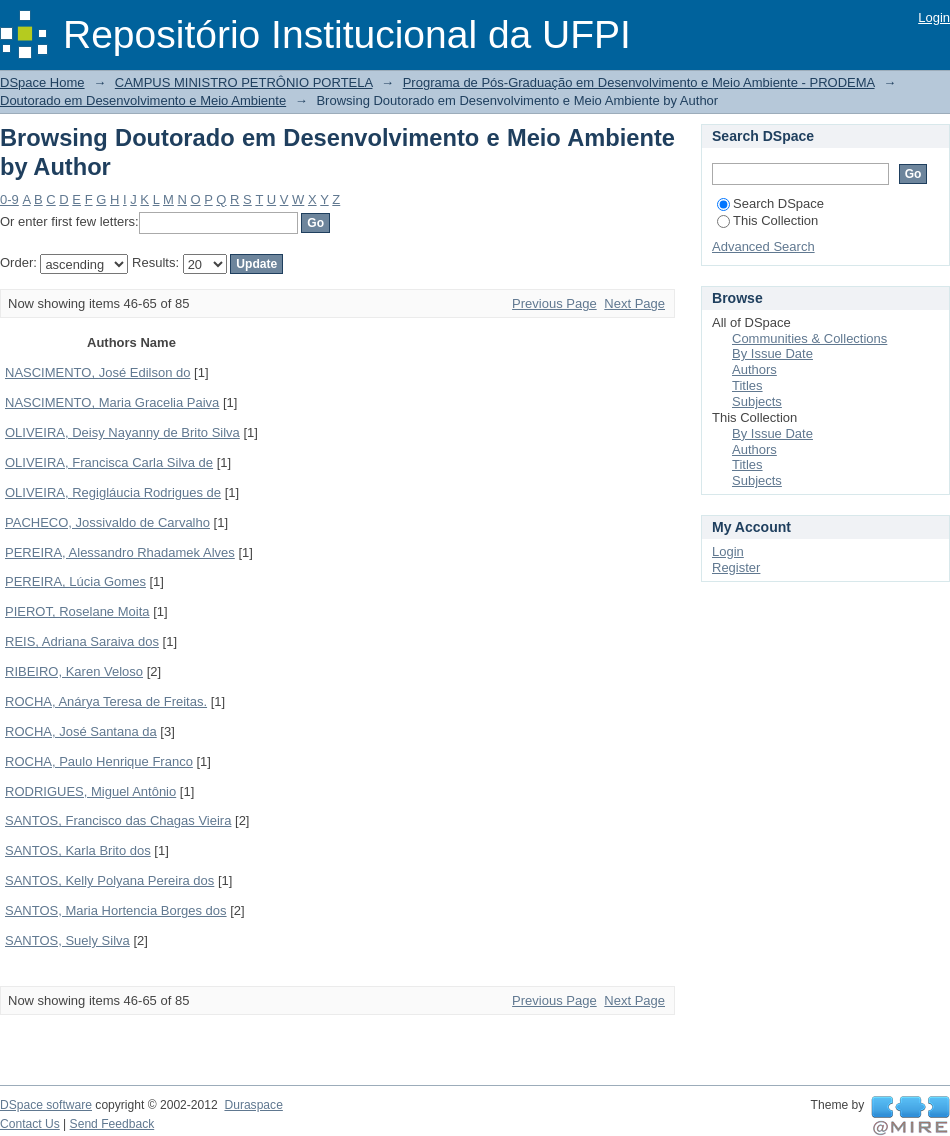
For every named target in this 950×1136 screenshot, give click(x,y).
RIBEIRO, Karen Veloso (74, 671)
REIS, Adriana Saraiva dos (82, 641)
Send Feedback (112, 1124)
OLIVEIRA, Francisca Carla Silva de (109, 462)
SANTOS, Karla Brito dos (78, 850)
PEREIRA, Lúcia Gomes (75, 581)
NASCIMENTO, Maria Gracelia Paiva (112, 402)
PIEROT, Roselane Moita (77, 611)
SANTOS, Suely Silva (67, 940)
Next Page (634, 303)
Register (736, 567)
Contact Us (30, 1124)
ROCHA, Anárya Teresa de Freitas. (106, 701)
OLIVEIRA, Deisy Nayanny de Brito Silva (122, 432)
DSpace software (46, 1105)
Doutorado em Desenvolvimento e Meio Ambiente (143, 100)
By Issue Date (772, 353)
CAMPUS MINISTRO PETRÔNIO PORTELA (244, 82)
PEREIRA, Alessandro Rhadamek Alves (120, 552)
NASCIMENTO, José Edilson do (97, 372)
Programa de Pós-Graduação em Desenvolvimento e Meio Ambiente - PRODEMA (639, 82)
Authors (754, 369)
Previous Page (554, 303)
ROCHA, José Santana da (81, 731)
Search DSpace (770, 203)
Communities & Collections (809, 338)
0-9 (9, 199)
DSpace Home (42, 82)
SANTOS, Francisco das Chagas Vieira (118, 820)
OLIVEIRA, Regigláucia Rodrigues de (113, 492)
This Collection (767, 220)
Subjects (757, 401)
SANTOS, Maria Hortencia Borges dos (116, 910)
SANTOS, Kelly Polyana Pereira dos (109, 880)
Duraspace (253, 1105)
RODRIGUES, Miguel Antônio (90, 791)
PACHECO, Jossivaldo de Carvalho (107, 522)
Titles (747, 385)
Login (934, 17)
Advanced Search (763, 246)
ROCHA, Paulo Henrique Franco (99, 761)
